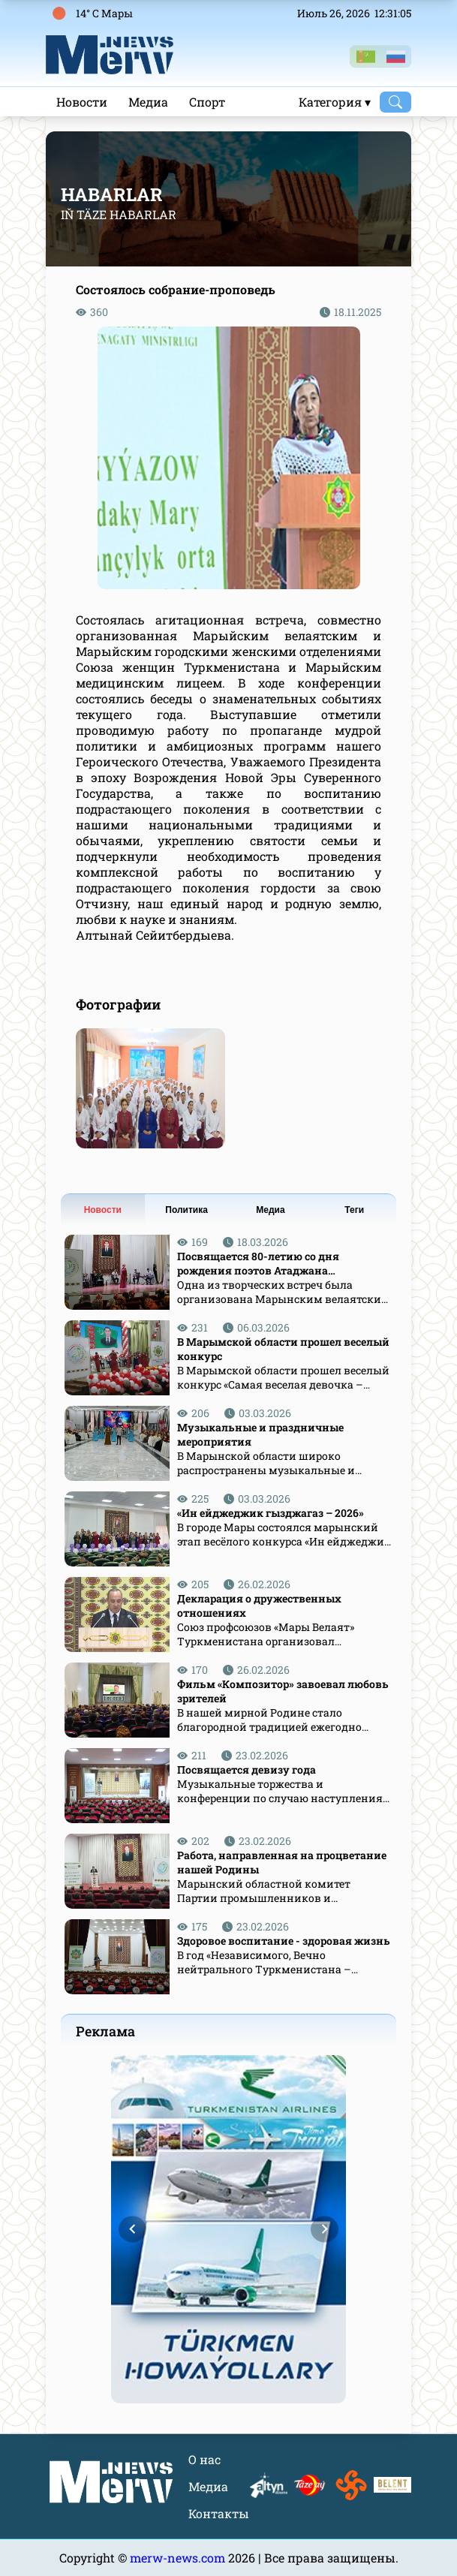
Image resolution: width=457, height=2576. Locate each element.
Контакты (218, 2513)
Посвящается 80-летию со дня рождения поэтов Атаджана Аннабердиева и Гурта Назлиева (264, 1263)
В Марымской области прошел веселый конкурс (283, 1349)
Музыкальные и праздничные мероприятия (260, 1434)
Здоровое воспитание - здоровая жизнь (283, 1941)
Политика (186, 1210)
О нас (204, 2459)
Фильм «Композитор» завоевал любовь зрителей (283, 1691)
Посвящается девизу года (246, 1769)
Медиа (148, 102)
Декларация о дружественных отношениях (259, 1605)
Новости (81, 102)
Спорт (207, 102)
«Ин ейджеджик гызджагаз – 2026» (270, 1513)
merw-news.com (179, 2557)
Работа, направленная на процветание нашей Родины (281, 1862)
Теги (354, 1210)
